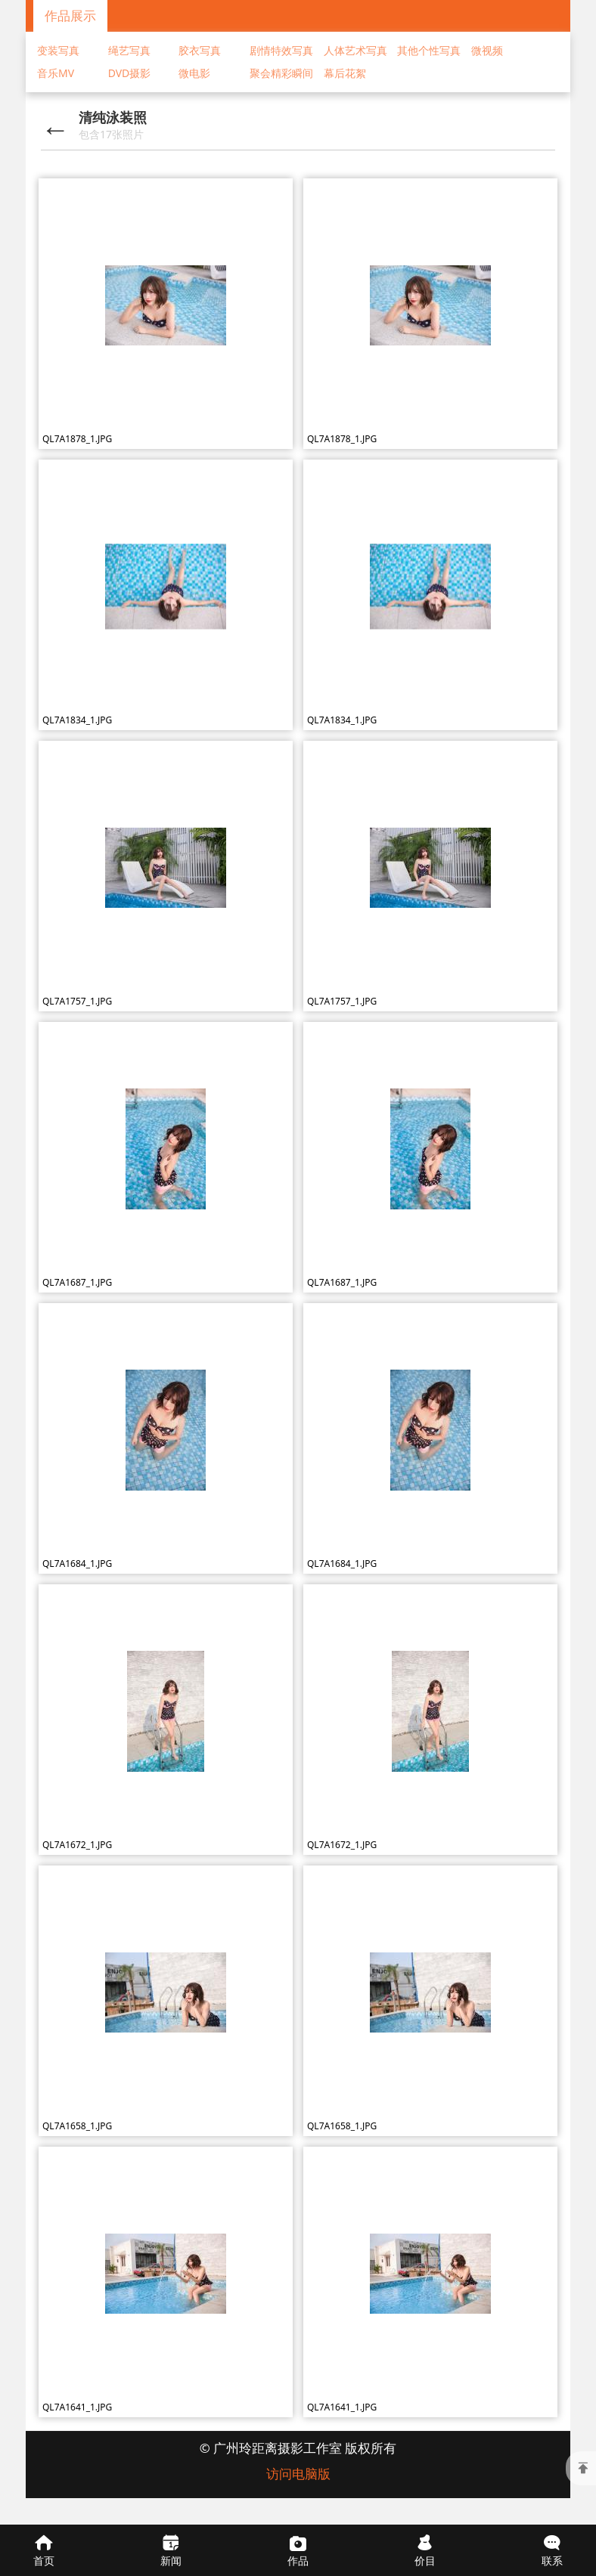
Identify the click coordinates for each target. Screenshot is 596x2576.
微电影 (194, 73)
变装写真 (58, 50)
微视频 (487, 50)
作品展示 (70, 15)
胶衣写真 (199, 50)
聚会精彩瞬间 (281, 73)
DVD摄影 (129, 73)
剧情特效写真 (281, 50)
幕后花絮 (345, 73)
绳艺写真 (129, 50)
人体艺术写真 (355, 50)
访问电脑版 (298, 2473)
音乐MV (55, 73)
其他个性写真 (429, 50)
